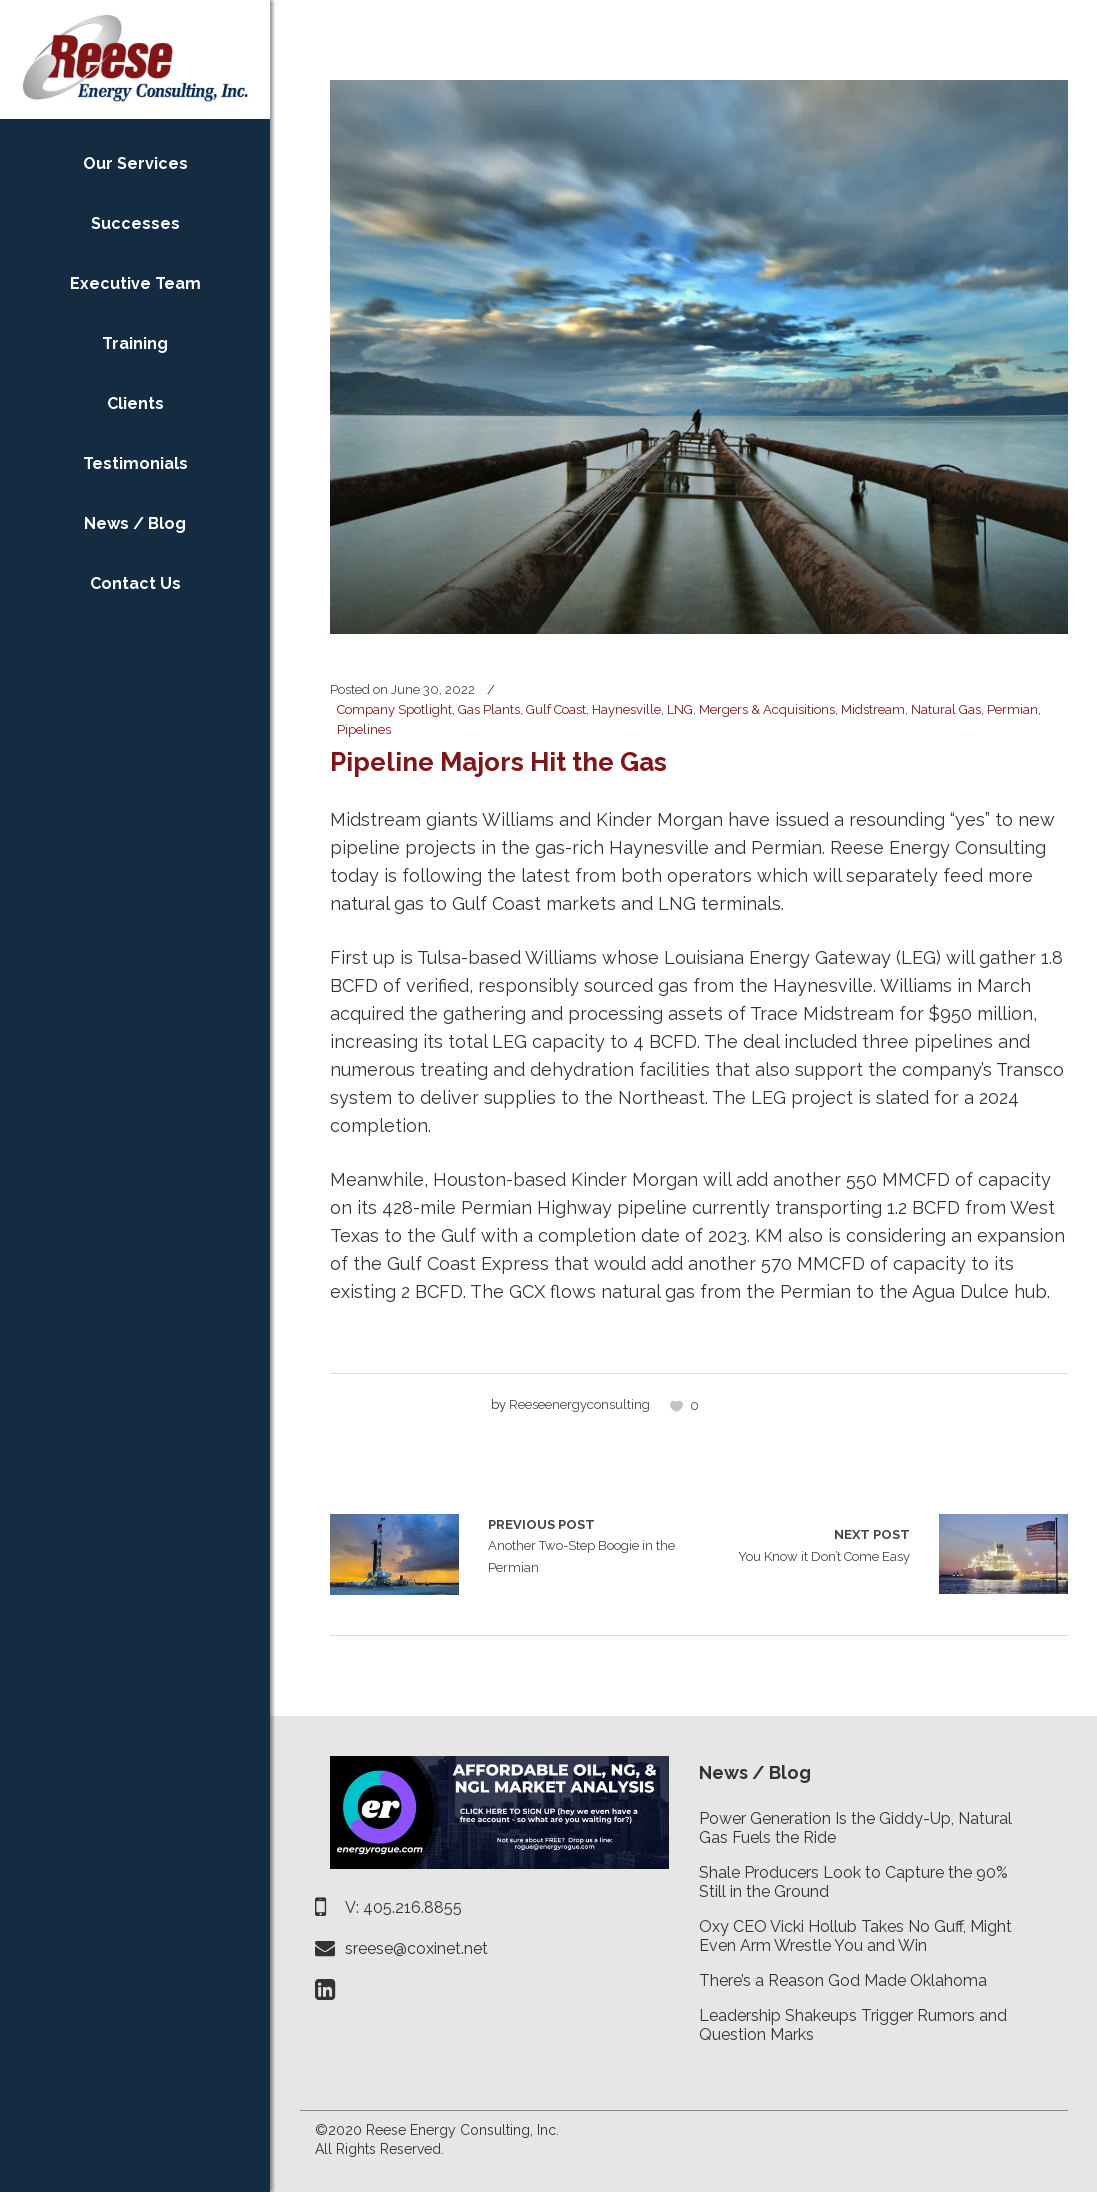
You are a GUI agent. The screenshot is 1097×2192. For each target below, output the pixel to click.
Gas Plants (489, 709)
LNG (680, 709)
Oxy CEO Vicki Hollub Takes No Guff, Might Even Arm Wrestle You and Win (855, 1936)
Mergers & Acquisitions (767, 709)
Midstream (873, 709)
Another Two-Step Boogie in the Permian (394, 1554)
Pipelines (364, 729)
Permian (1012, 709)
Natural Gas (946, 709)
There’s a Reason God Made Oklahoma (843, 1980)
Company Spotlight (394, 709)
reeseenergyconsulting (579, 1404)
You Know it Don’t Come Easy (824, 1544)
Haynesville (626, 709)
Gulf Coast (556, 709)
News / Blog (755, 1772)
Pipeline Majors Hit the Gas (498, 762)
